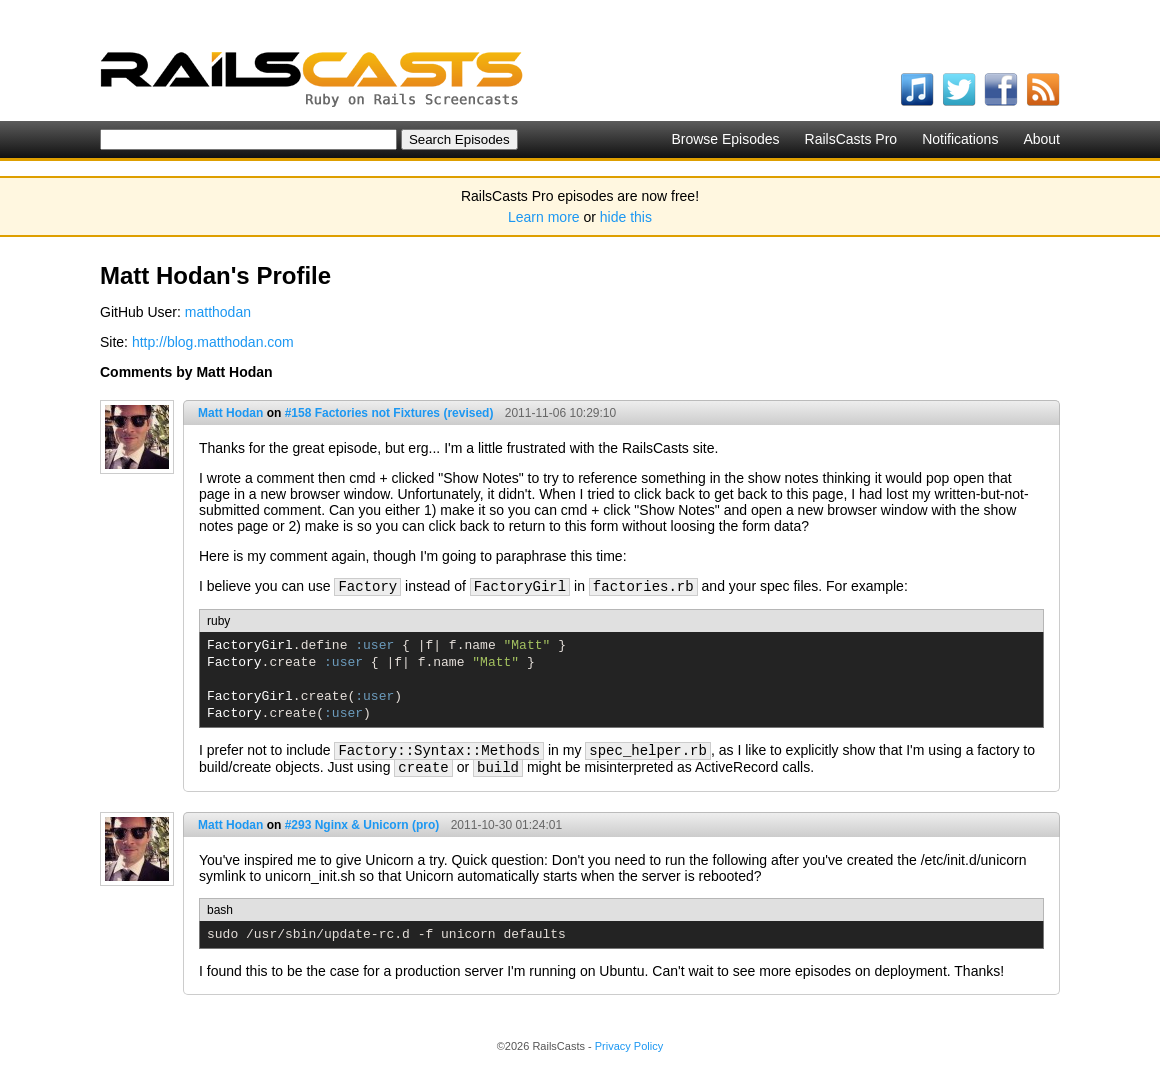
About (1041, 139)
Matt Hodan (230, 413)
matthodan (218, 312)
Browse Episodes (725, 139)
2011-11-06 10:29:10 (560, 413)
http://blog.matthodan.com (213, 342)
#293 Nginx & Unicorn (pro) (362, 825)
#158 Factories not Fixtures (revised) (389, 413)
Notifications (960, 139)
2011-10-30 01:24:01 (506, 825)
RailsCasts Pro (851, 139)
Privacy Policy (629, 1046)
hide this (626, 217)
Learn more (544, 217)
